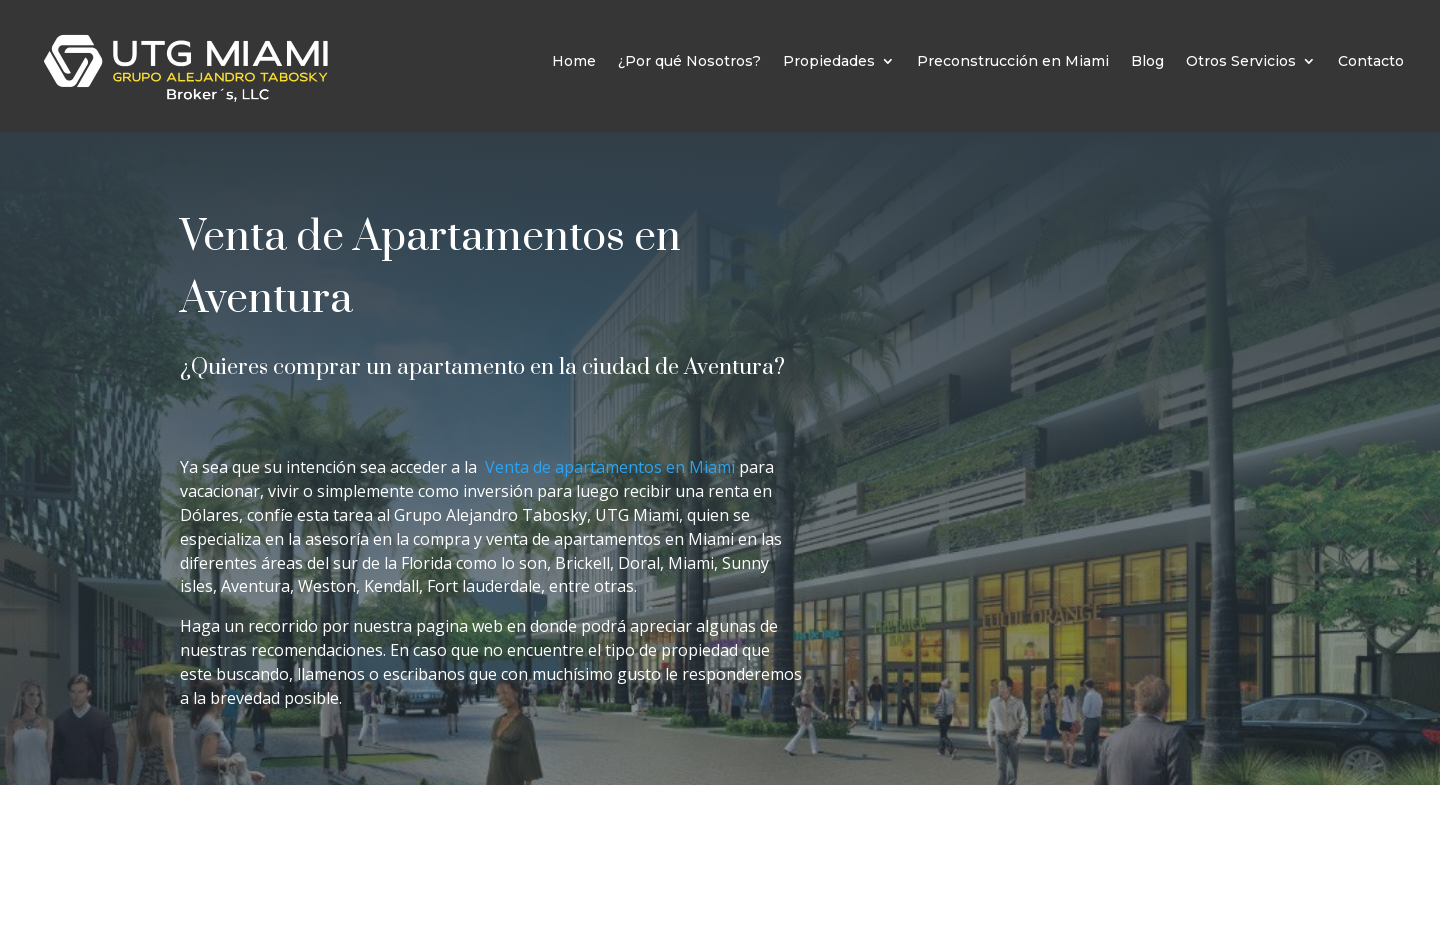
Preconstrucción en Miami (1013, 61)
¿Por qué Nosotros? (689, 61)
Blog (1147, 61)
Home (574, 61)
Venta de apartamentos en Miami (612, 467)
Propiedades (829, 61)
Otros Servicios (1241, 61)
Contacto (1371, 61)
